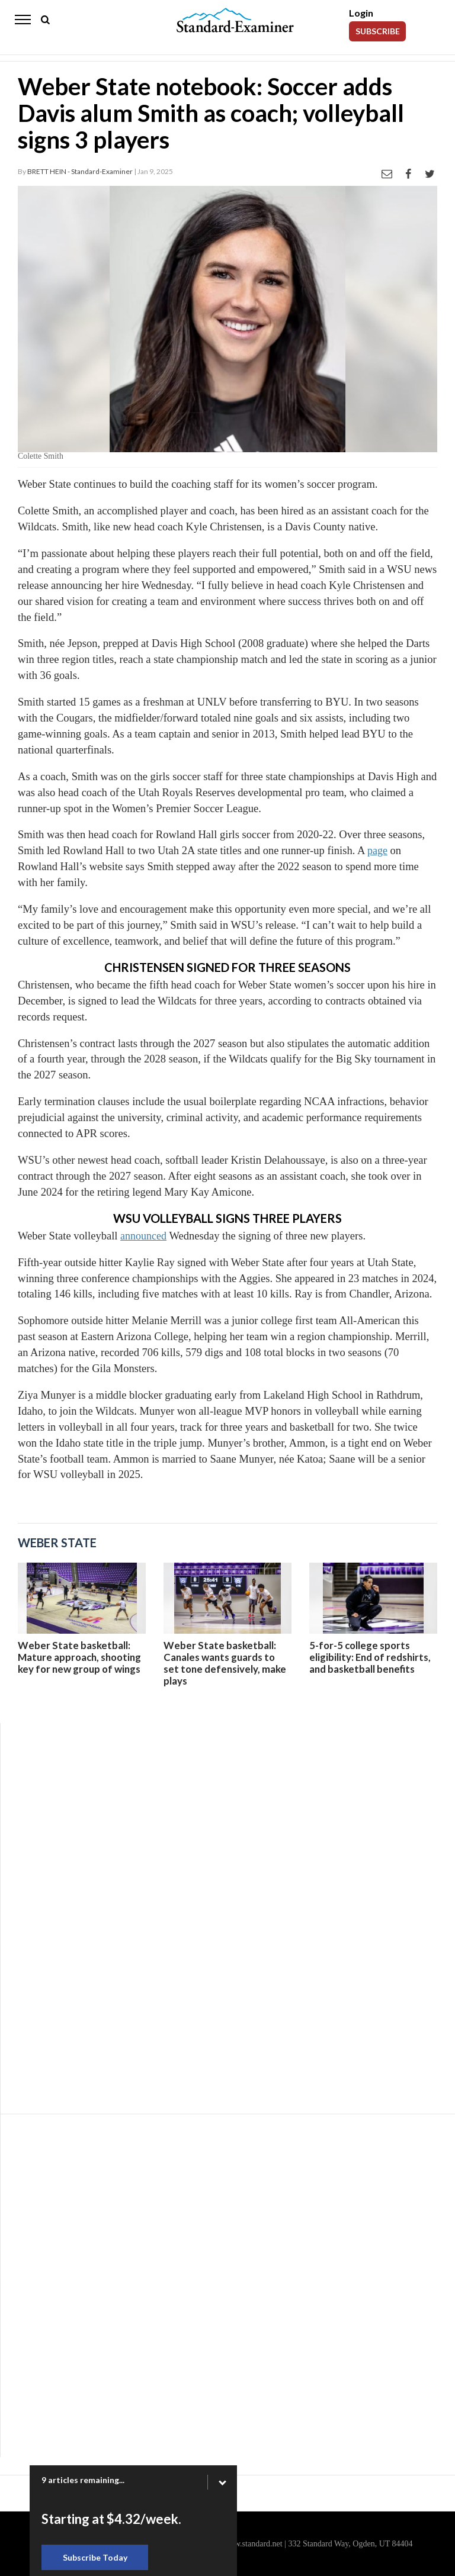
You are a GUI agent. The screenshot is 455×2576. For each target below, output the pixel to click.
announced (143, 1236)
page (377, 850)
